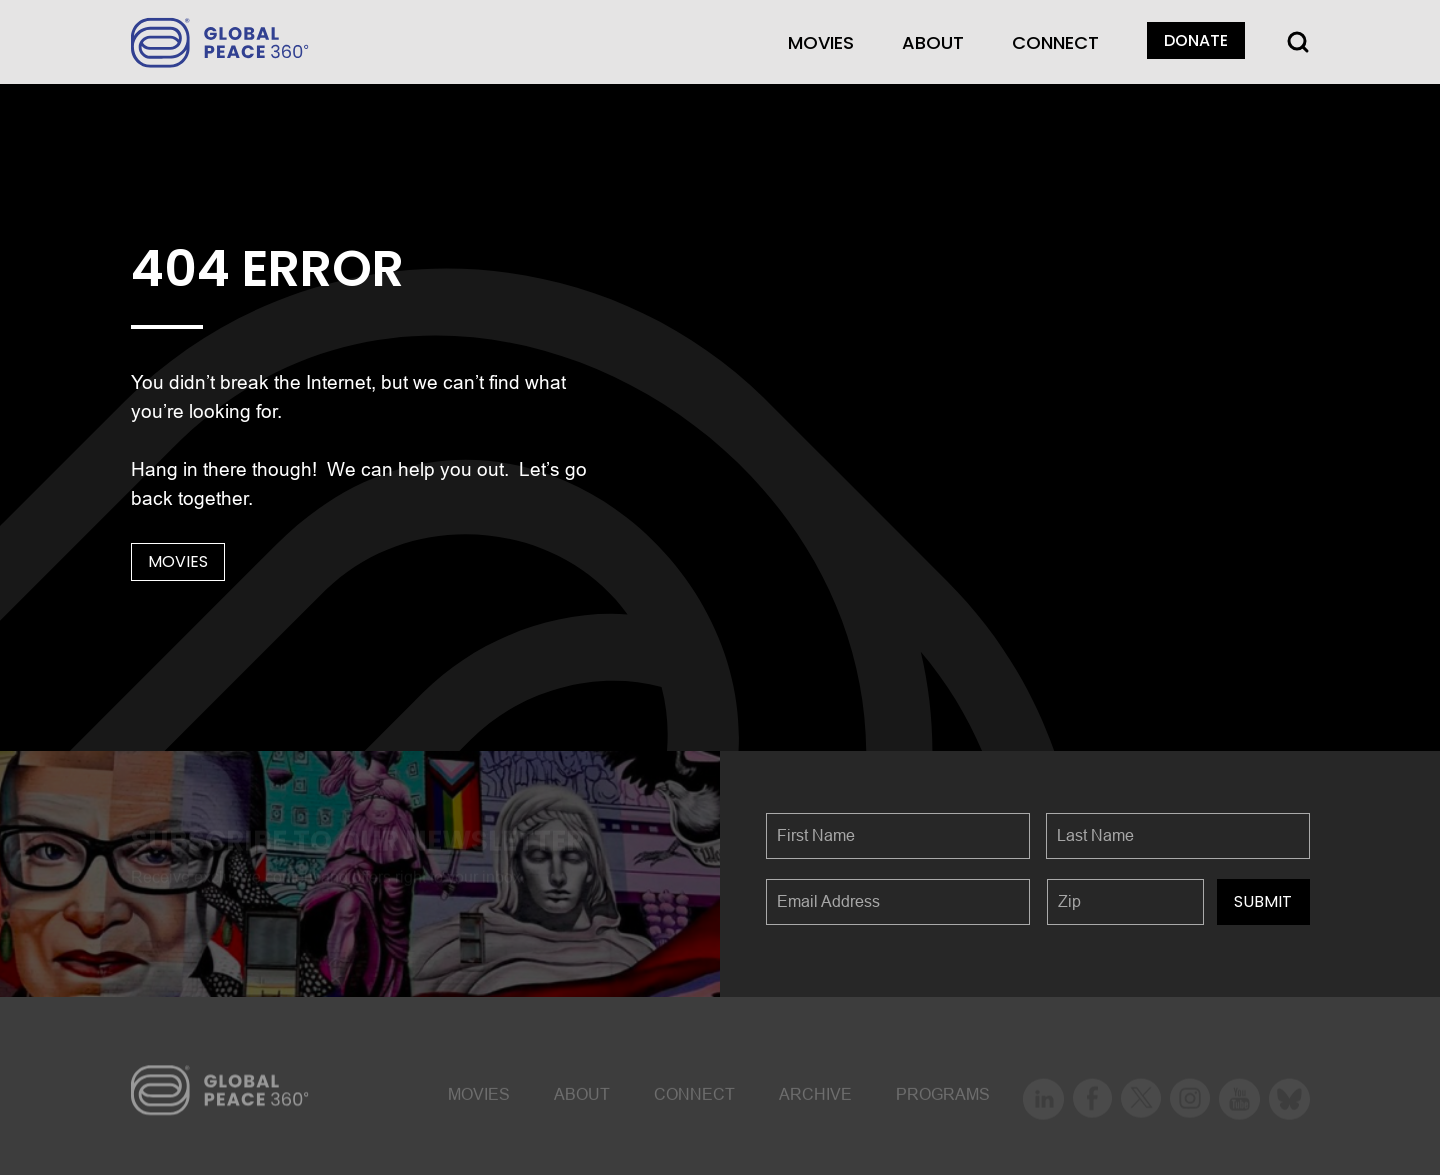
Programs (943, 1097)
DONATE (1196, 40)
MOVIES (821, 42)
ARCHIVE (815, 1097)
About (933, 42)
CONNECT (1055, 42)
